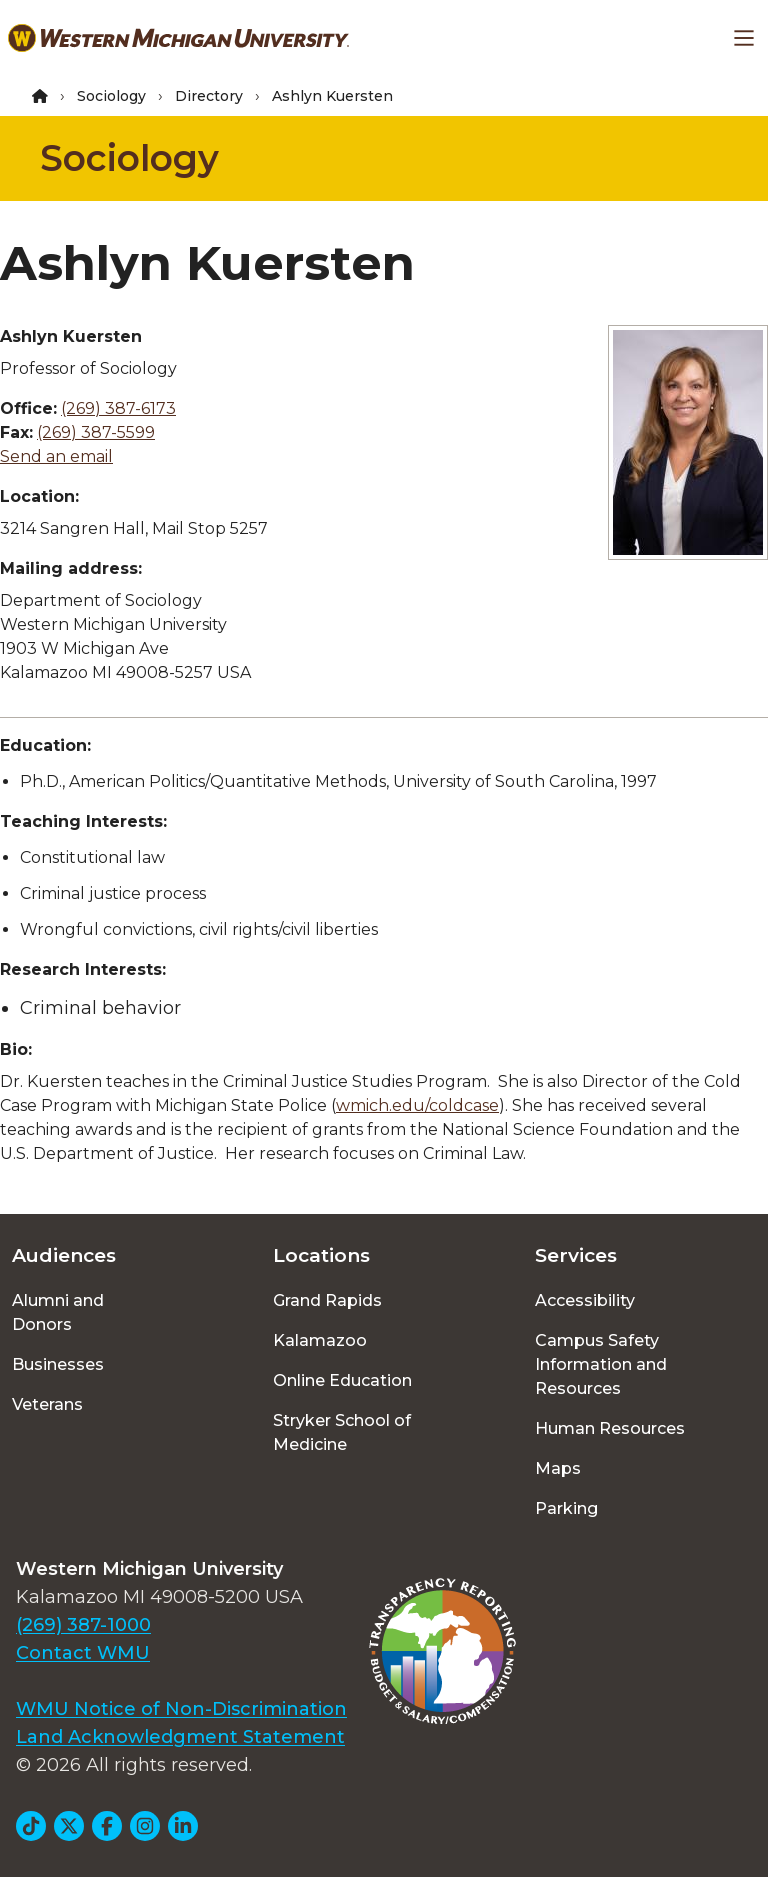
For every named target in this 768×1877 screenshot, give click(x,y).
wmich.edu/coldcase (417, 1105)
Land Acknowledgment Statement (180, 1737)
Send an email (56, 456)
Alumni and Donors (58, 1312)
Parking (566, 1508)
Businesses (58, 1364)
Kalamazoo (320, 1340)
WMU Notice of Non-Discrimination (181, 1709)
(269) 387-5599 (96, 432)
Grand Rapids (327, 1300)
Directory (209, 96)
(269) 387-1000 (83, 1625)
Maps (558, 1468)
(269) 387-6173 (118, 408)
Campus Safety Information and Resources (601, 1364)
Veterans (47, 1404)
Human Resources (610, 1428)
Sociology (111, 96)
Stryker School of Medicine (342, 1432)
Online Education (342, 1380)
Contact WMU (83, 1653)
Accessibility (585, 1300)
